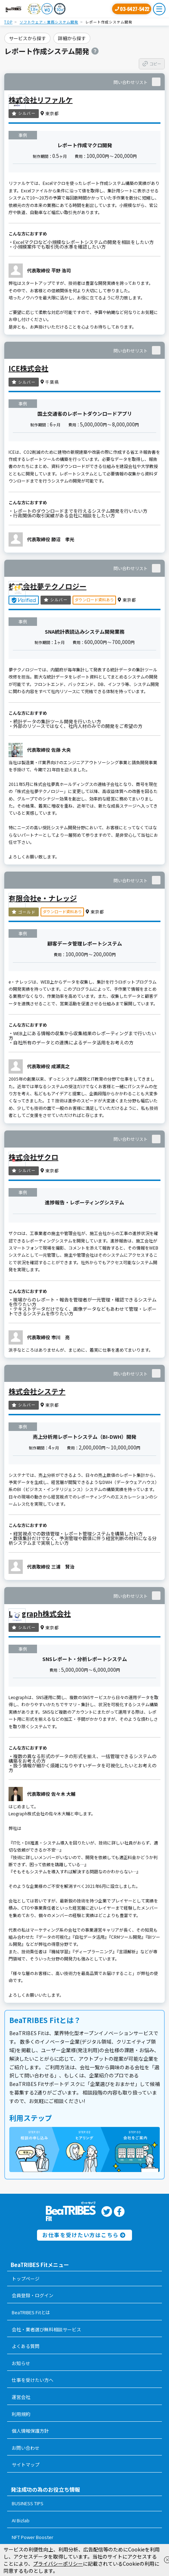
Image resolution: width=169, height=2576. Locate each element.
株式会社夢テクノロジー (47, 586)
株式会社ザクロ (33, 1157)
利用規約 (21, 2414)
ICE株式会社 (28, 368)
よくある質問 (25, 2346)
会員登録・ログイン (32, 2295)
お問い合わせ (25, 2447)
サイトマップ (25, 2464)
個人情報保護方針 (30, 2430)
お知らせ (21, 2363)
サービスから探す (27, 38)
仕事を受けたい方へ (32, 2380)
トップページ (25, 2278)
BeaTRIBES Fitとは (31, 2312)
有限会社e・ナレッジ (43, 898)
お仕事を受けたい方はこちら (84, 2235)
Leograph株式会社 (40, 1613)
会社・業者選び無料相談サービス (46, 2329)
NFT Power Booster (32, 2537)
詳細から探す (72, 38)
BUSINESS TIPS (27, 2503)
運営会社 (21, 2397)
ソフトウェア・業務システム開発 (49, 22)
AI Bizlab (21, 2520)
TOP (8, 22)
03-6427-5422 (134, 8)
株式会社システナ (37, 1391)
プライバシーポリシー (58, 2563)
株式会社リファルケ (41, 100)
